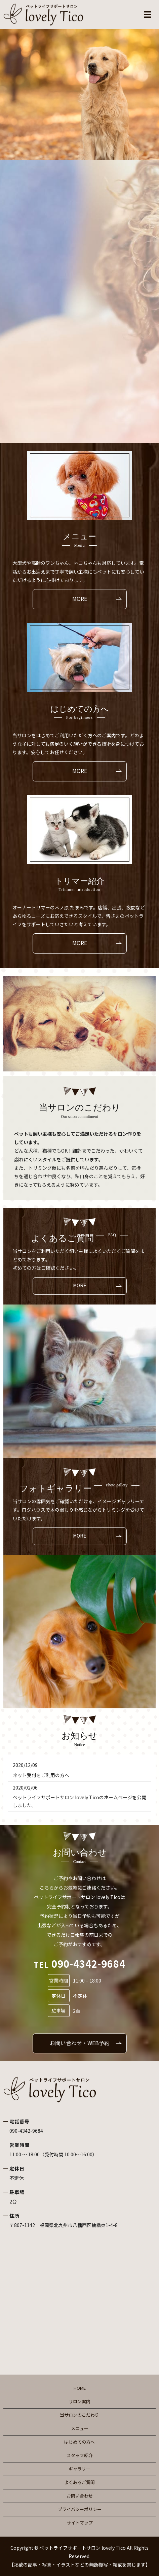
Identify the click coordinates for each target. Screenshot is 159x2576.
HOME (80, 2388)
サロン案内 (79, 2401)
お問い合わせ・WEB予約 (80, 2043)
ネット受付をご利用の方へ (41, 1775)
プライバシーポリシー (80, 2509)
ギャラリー (79, 2469)
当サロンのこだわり (79, 2415)
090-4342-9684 (26, 2130)
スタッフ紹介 (80, 2455)
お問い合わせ (80, 2495)
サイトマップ (80, 2522)
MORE (79, 598)
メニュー (79, 2428)
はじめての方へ (79, 2442)
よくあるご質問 (79, 2482)
